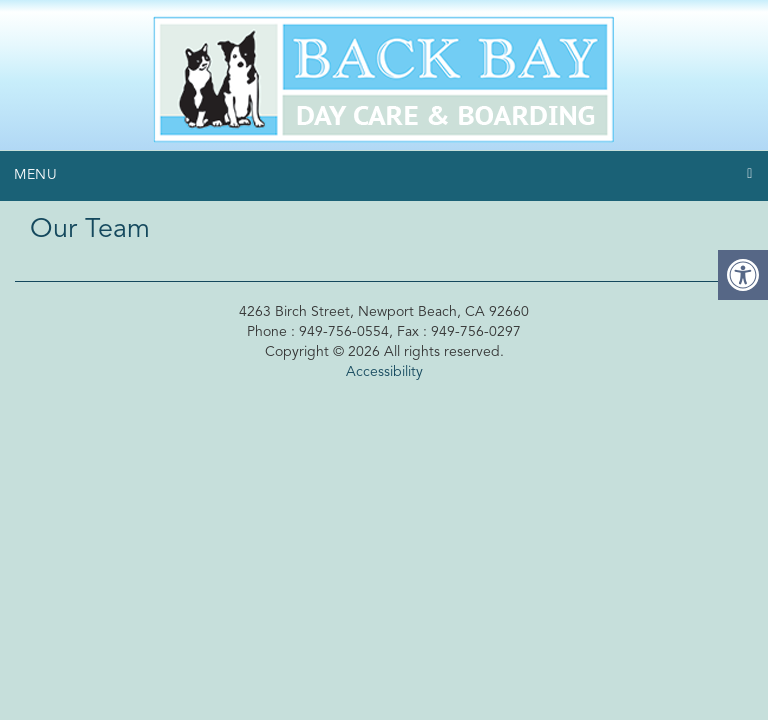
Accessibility (384, 372)
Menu (36, 175)
